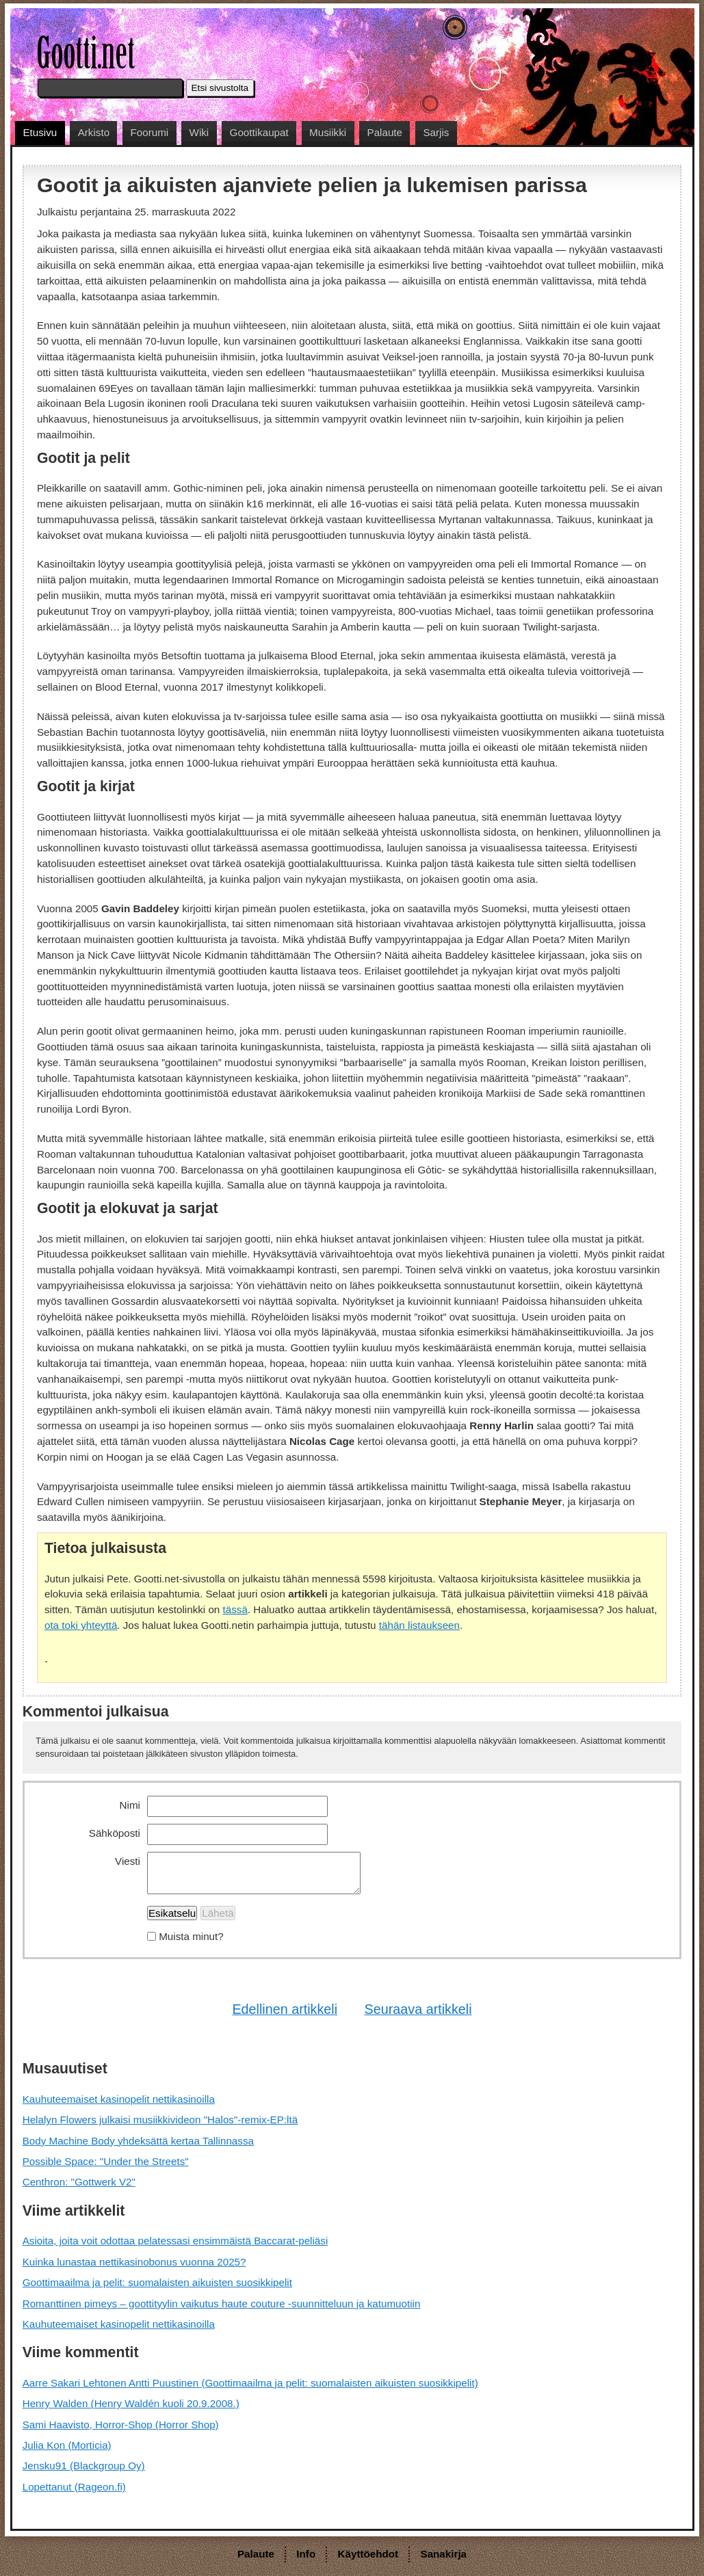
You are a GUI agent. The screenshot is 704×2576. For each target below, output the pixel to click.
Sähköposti (114, 1833)
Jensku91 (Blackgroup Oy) (84, 2465)
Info (305, 2554)
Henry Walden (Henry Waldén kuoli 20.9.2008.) (131, 2403)
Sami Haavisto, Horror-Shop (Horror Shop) (121, 2424)
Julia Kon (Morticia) (67, 2445)
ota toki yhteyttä (80, 1625)
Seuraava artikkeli (418, 2009)
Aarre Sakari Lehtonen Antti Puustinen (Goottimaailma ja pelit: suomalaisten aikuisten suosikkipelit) (250, 2383)
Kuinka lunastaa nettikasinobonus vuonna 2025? (134, 2262)
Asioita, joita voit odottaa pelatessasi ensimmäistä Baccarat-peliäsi (175, 2240)
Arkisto (93, 132)
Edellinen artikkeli (284, 2009)
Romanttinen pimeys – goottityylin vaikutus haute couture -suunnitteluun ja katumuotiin (222, 2303)
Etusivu (40, 132)
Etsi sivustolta (220, 88)
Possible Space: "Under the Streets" (106, 2161)
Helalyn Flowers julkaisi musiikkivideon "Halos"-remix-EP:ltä (160, 2119)
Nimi (130, 1805)
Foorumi (149, 132)
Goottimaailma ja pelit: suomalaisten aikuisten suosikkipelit (157, 2282)
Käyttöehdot (368, 2554)
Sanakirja (444, 2554)
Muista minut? (191, 1936)
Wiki (199, 132)
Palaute (385, 132)
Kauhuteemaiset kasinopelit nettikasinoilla (119, 2099)
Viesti (127, 1861)
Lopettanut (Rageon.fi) (74, 2487)
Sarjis (436, 132)
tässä (235, 1609)
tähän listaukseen (419, 1625)
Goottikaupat (259, 132)
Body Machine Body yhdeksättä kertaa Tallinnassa (138, 2141)
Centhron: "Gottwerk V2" (79, 2182)
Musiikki (327, 132)
